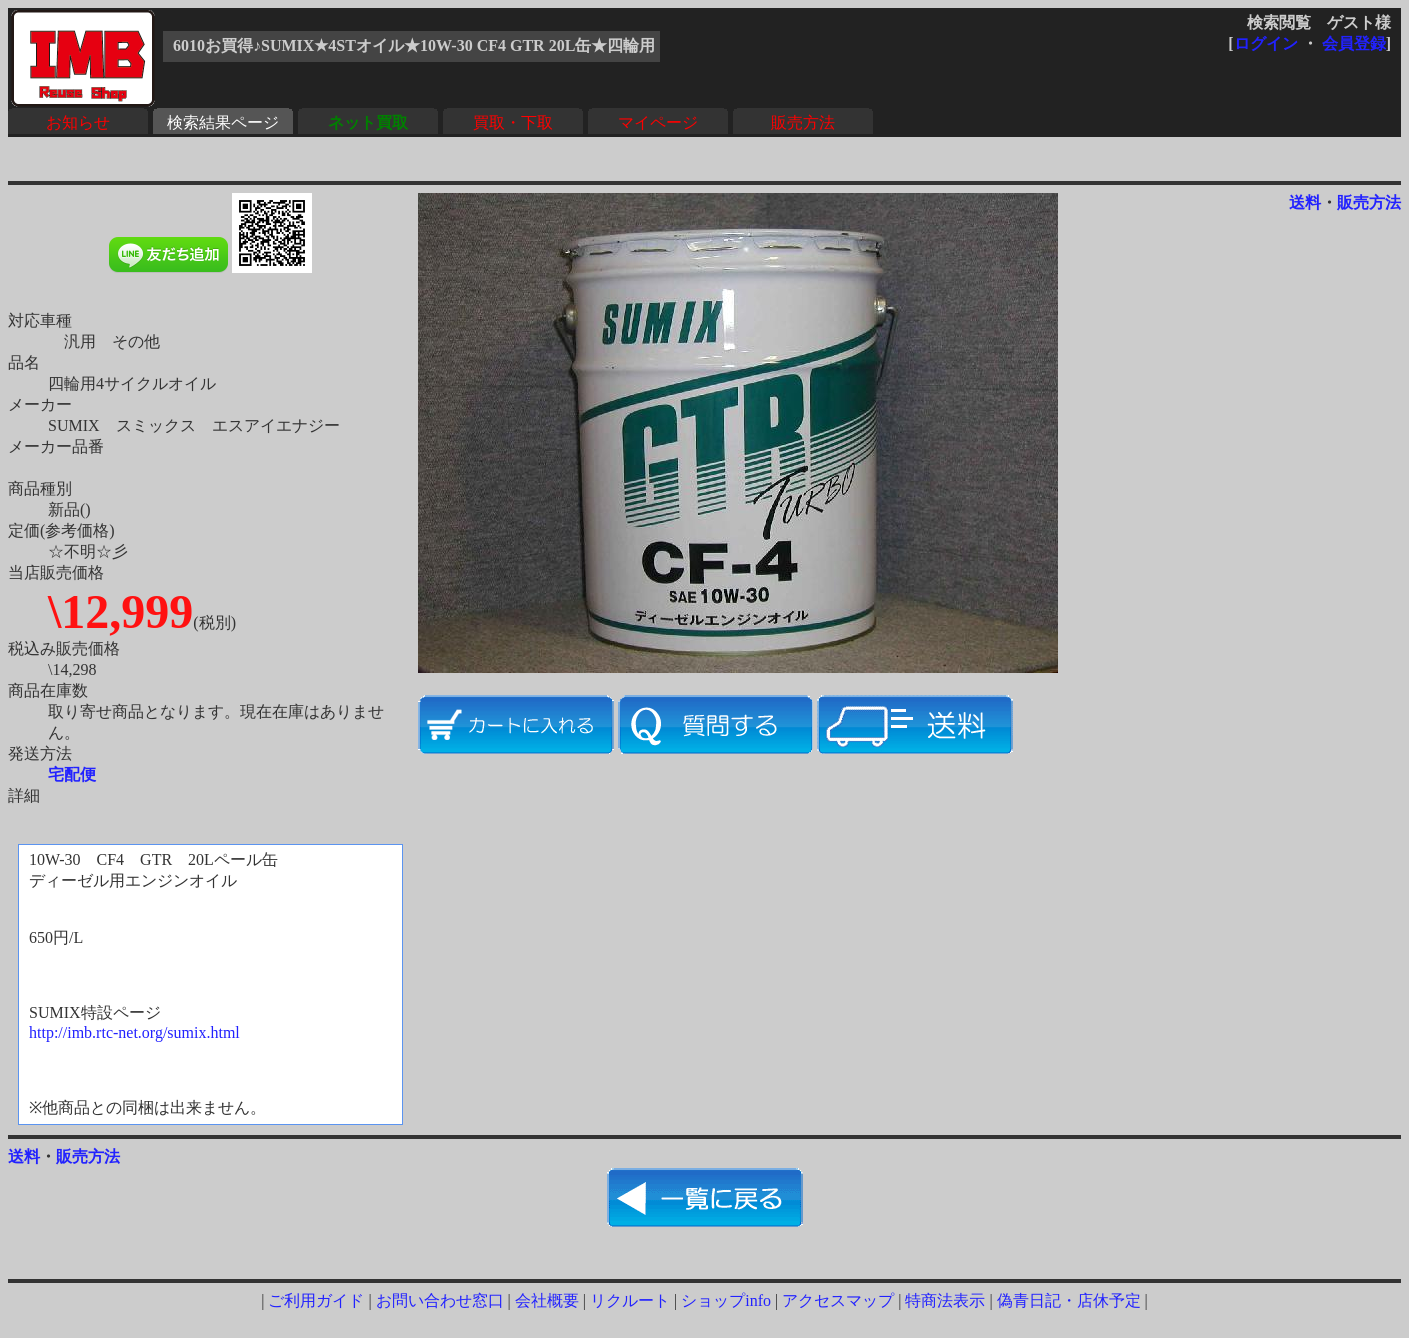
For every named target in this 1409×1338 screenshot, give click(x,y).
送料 (1305, 202)
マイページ (658, 122)
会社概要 (547, 1300)
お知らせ (78, 122)
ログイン (1266, 43)
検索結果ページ (223, 122)
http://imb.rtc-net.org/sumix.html (134, 1032)
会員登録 (1354, 43)
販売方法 (803, 122)
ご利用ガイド (316, 1300)
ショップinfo (726, 1300)
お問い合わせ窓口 (440, 1300)
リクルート (630, 1300)
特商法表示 (945, 1300)
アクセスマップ (838, 1300)
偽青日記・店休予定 (1069, 1300)
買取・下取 (513, 122)
